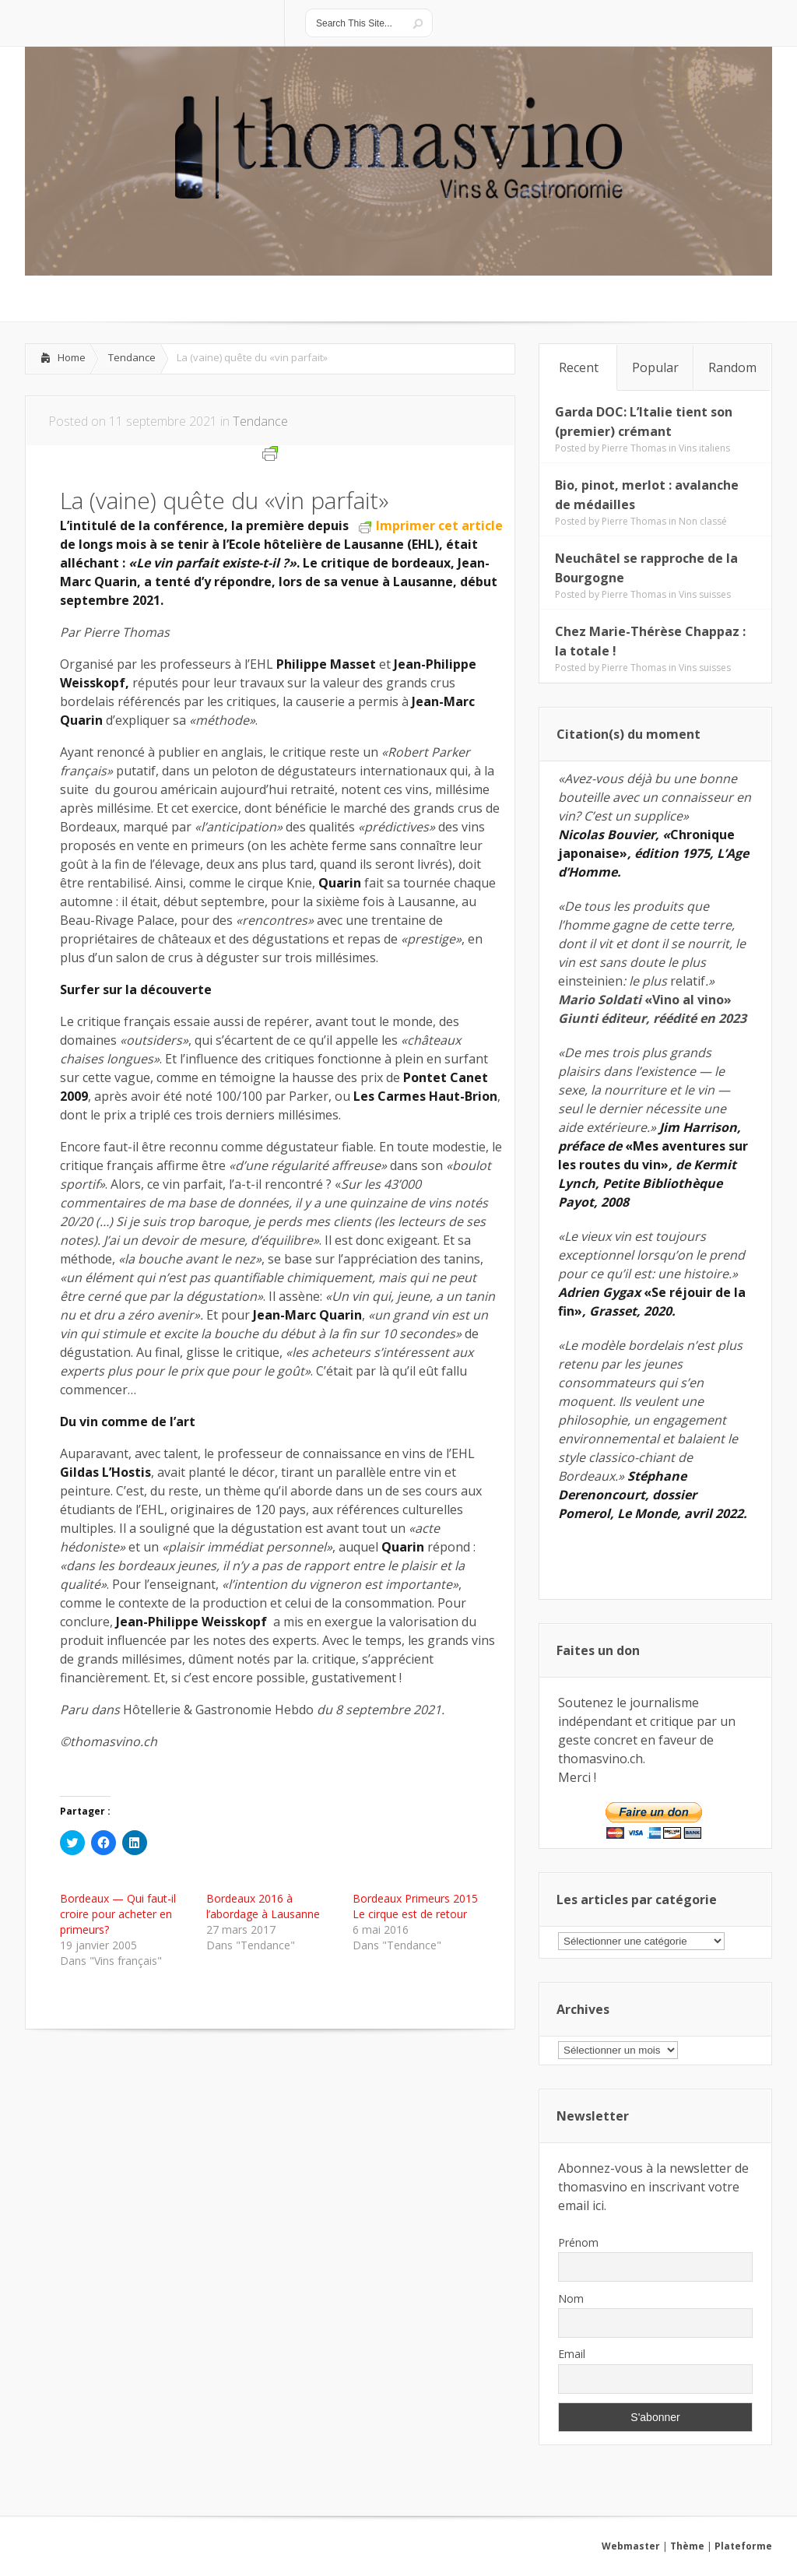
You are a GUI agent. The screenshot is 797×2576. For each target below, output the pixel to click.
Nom (571, 2298)
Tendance (132, 357)
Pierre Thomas (634, 448)
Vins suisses (705, 594)
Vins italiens (704, 448)
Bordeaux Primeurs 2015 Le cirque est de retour (415, 1906)
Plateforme (743, 2546)
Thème (687, 2546)
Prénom (578, 2242)
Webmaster (631, 2546)
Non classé (703, 521)
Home (72, 357)
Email (571, 2353)
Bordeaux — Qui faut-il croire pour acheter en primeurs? (118, 1914)
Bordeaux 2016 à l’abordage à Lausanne (263, 1906)
